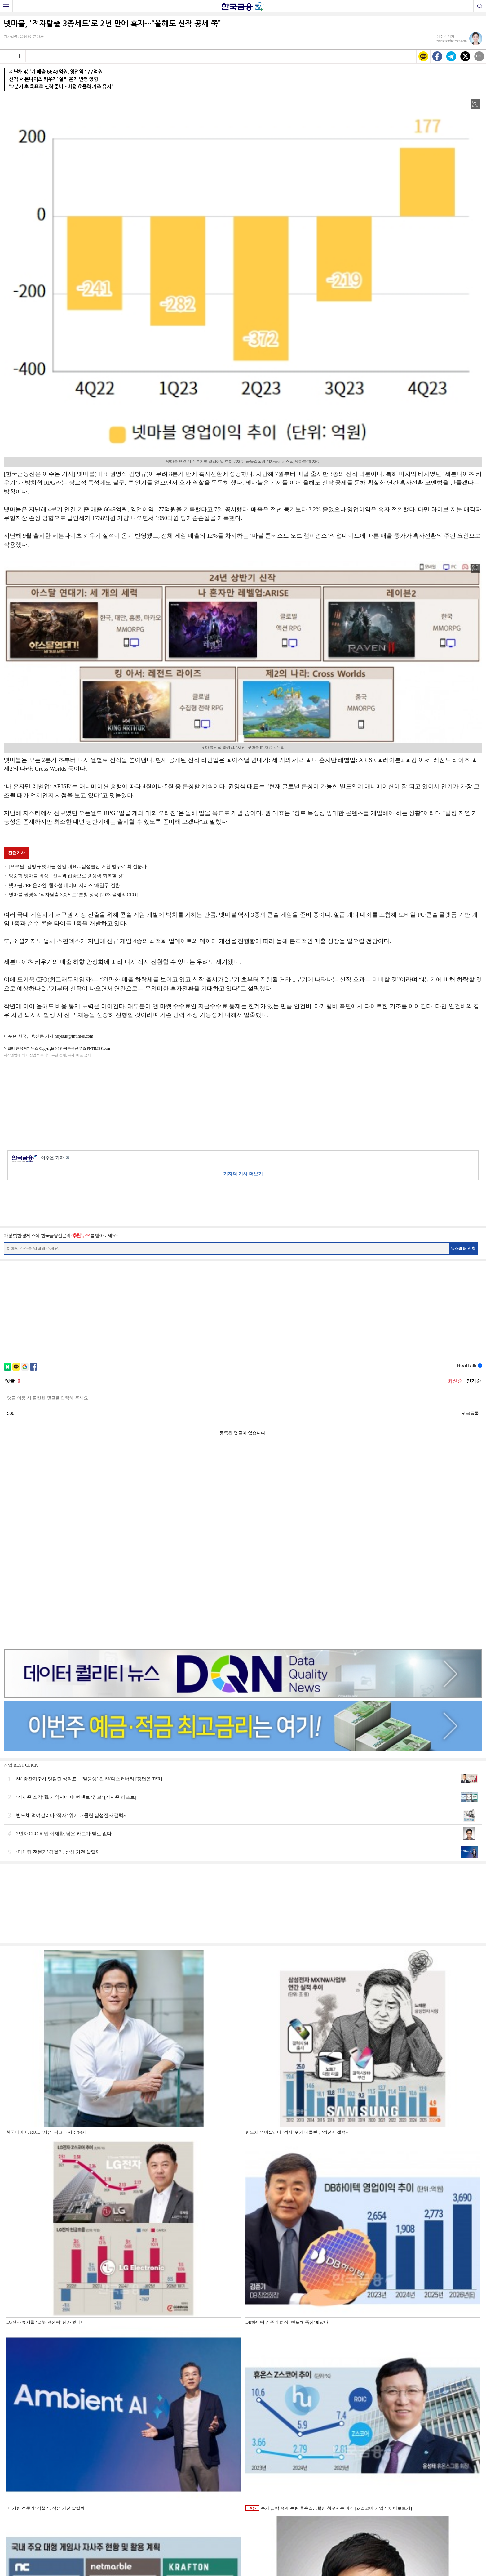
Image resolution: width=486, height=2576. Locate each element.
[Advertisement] (243, 1103)
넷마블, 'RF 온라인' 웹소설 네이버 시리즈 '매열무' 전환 (64, 885)
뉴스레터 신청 (463, 1248)
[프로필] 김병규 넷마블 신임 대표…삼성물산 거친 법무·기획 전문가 (78, 866)
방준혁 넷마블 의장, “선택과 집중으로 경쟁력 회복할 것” (66, 875)
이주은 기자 (55, 1158)
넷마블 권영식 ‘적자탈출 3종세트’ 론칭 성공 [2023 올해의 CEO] (73, 894)
